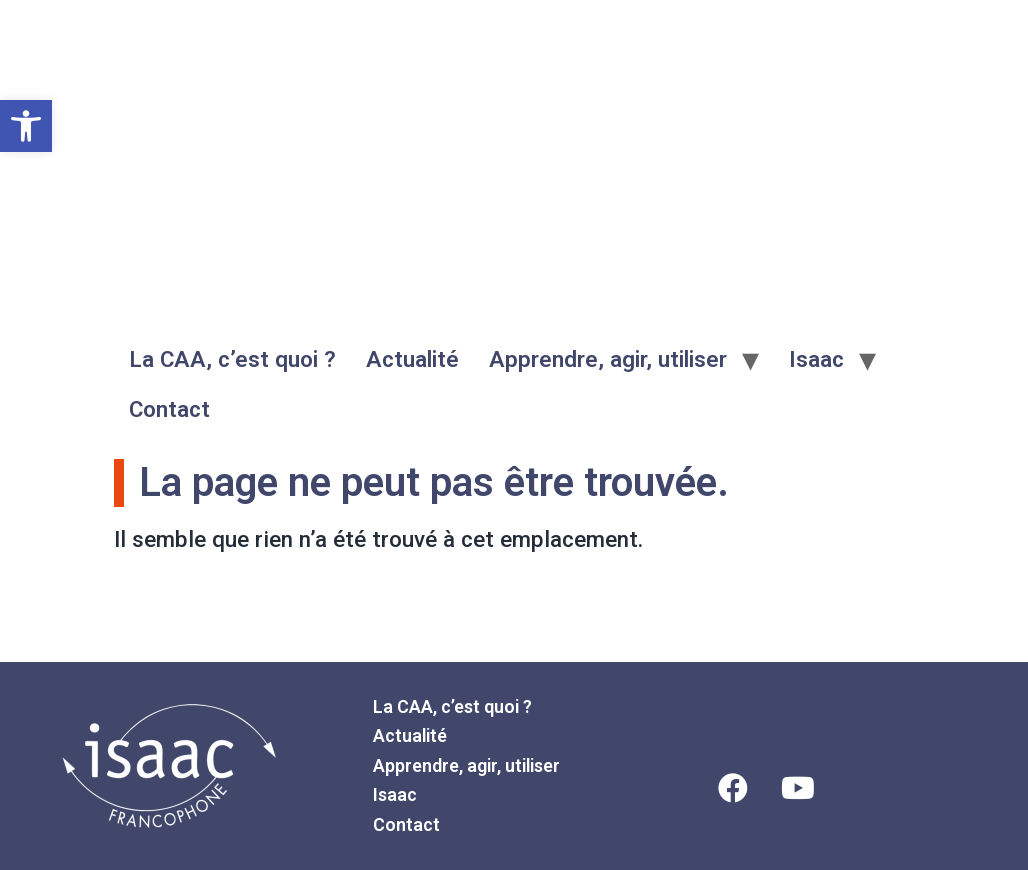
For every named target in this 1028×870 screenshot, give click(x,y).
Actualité (412, 359)
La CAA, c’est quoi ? (232, 359)
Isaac (816, 359)
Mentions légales (784, 714)
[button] (26, 126)
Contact (169, 409)
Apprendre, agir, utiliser (608, 359)
